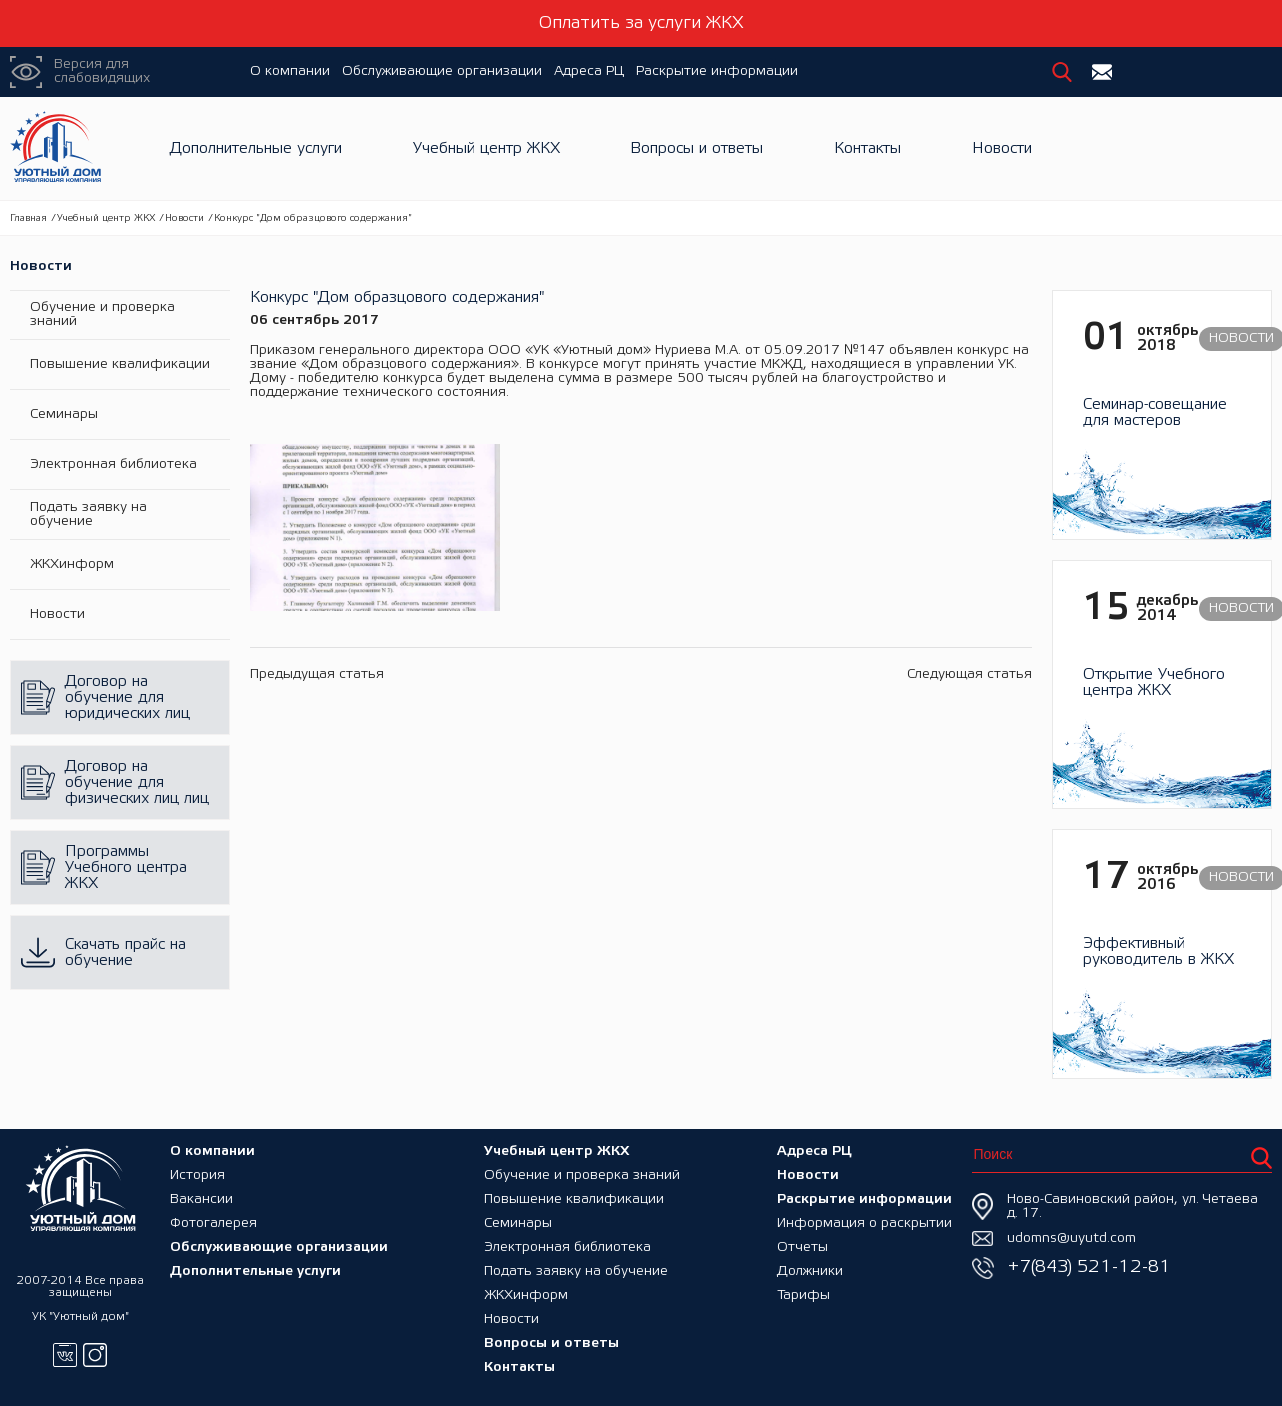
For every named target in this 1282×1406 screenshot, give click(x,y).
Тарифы (803, 1295)
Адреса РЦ (589, 71)
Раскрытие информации (717, 71)
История (197, 1175)
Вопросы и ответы (696, 148)
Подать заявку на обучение (88, 514)
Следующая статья (969, 674)
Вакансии (201, 1199)
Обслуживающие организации (442, 71)
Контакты (867, 148)
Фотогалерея (213, 1223)
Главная (28, 218)
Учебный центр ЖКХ (486, 148)
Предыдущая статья (317, 674)
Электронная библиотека (113, 464)
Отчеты (802, 1247)
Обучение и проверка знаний (102, 314)
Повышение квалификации (120, 364)
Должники (810, 1271)
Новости (1002, 148)
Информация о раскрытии (864, 1223)
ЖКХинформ (72, 564)
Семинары (64, 414)
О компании (290, 71)
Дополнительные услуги (256, 148)
